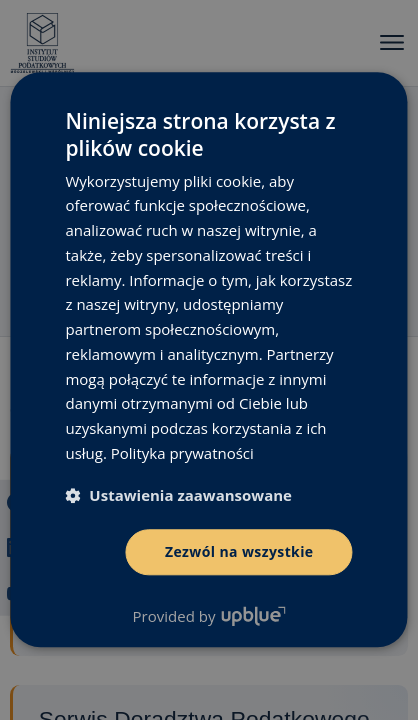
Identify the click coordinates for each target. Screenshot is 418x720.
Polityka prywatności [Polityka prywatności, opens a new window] (182, 453)
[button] (178, 495)
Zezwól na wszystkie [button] (239, 551)
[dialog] (209, 360)
